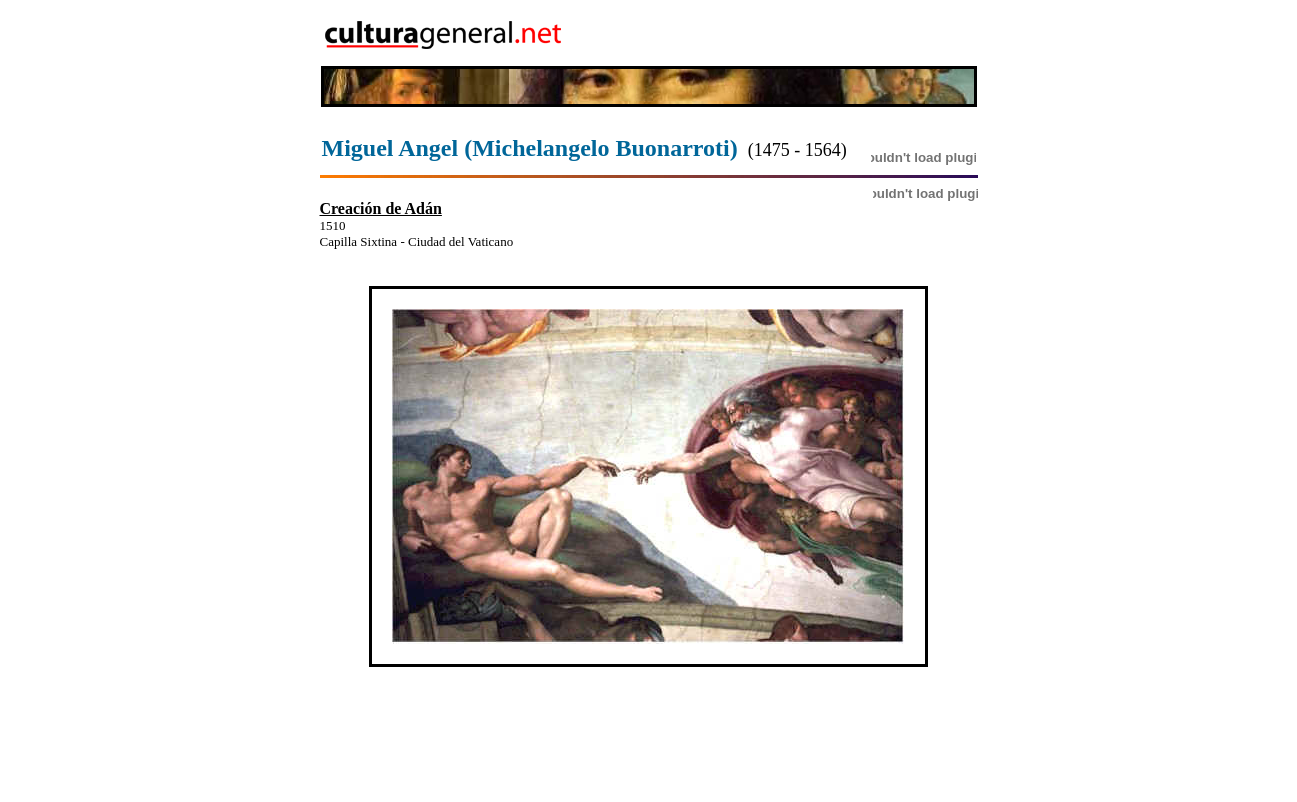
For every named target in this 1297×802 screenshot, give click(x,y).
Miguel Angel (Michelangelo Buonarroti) (530, 148)
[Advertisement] (862, 33)
